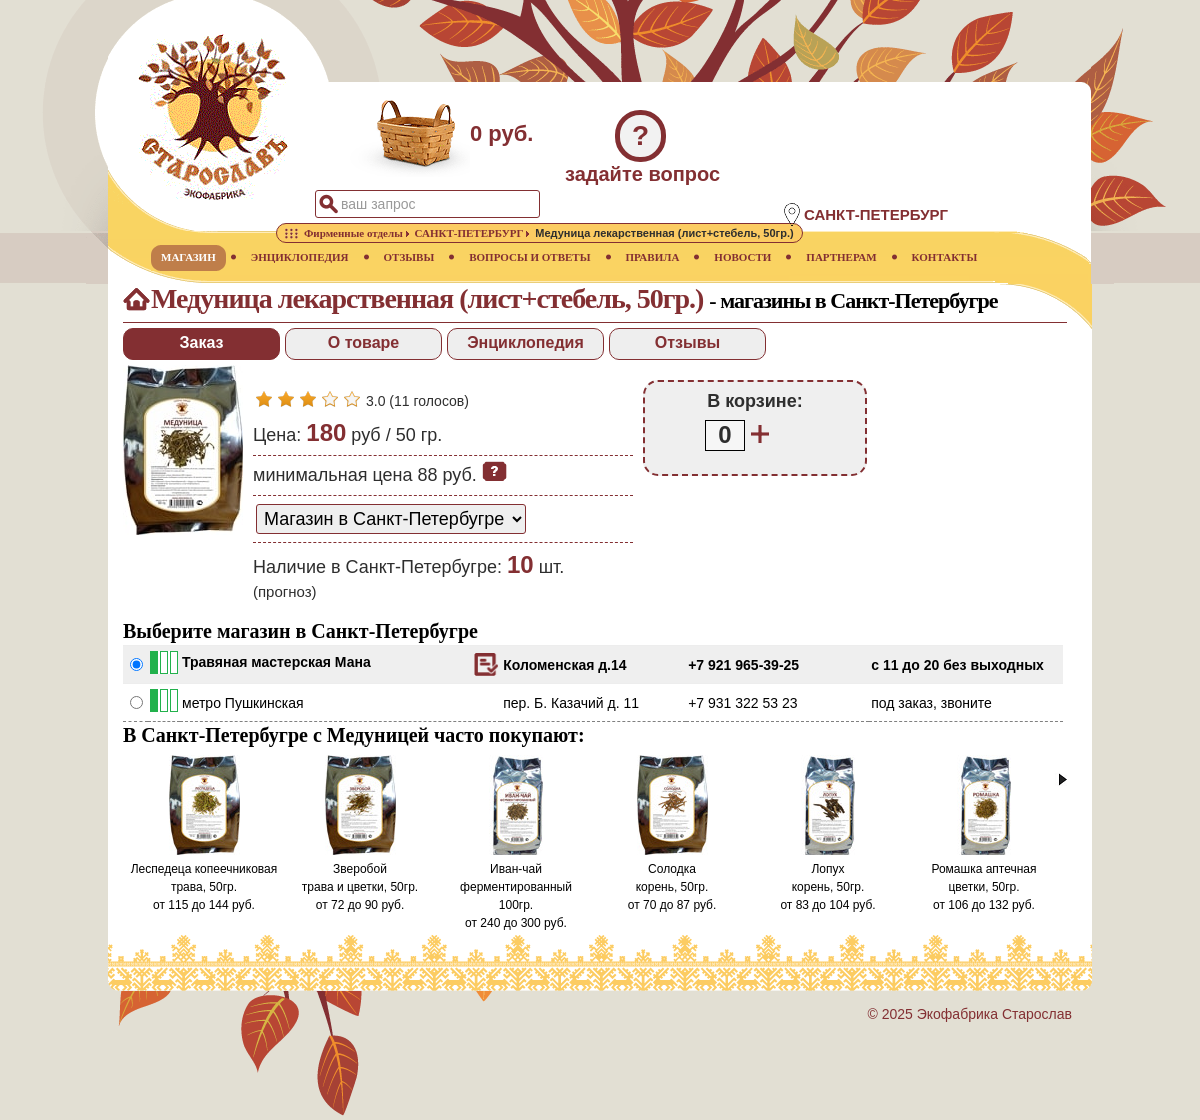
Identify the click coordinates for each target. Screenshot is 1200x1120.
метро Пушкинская (243, 703)
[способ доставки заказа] (391, 519)
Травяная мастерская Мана (276, 662)
